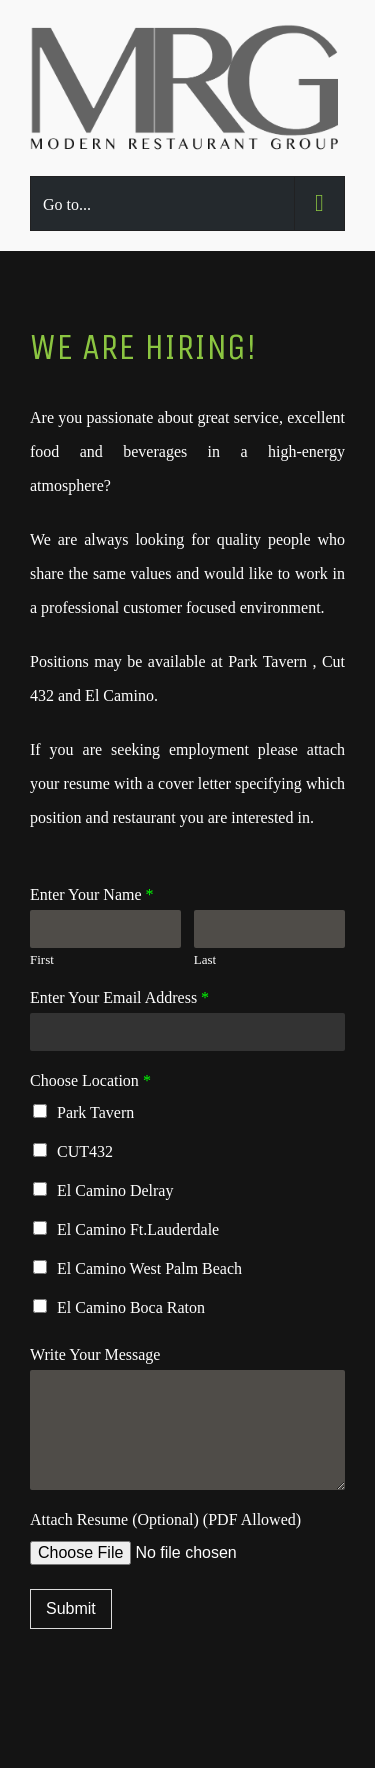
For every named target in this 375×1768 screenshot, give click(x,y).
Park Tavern (95, 1112)
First (42, 959)
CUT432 (85, 1151)
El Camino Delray (115, 1190)
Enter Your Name (92, 894)
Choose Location (90, 1080)
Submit (71, 1608)
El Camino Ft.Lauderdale (138, 1229)
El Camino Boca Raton (131, 1307)
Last (205, 959)
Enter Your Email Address (119, 997)
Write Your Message (95, 1354)
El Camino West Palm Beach (149, 1268)
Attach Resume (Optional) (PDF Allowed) (165, 1519)
